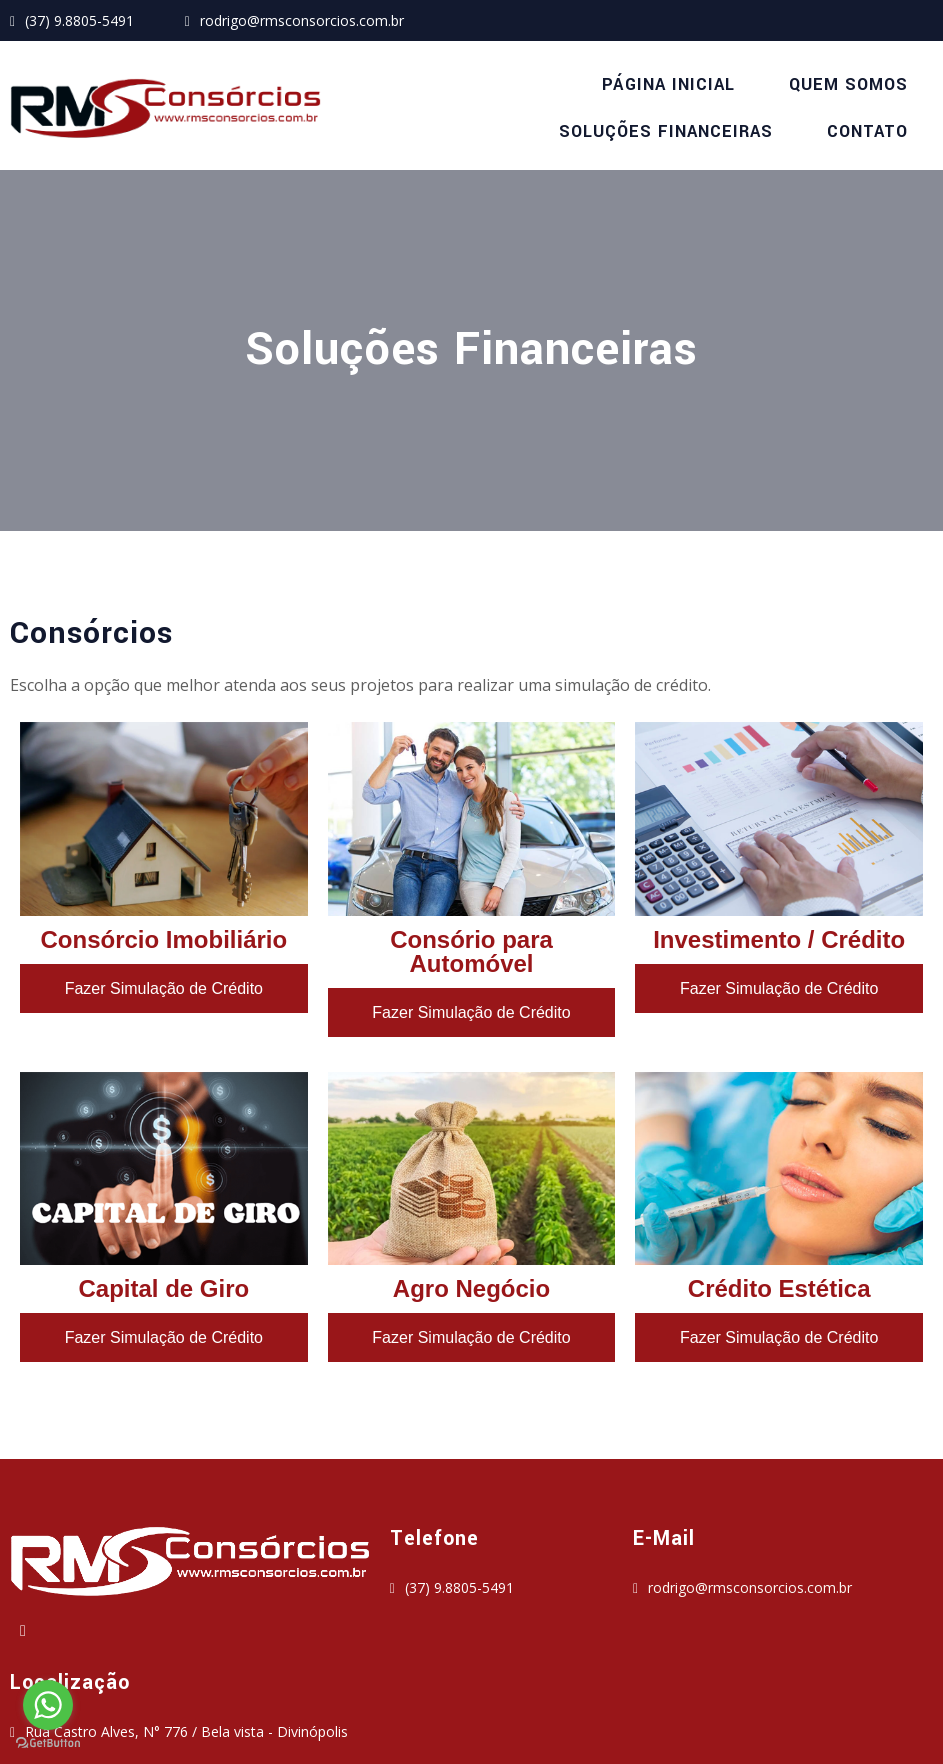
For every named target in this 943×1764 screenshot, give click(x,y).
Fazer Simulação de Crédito (164, 1002)
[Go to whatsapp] (48, 1705)
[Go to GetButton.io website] (48, 1743)
